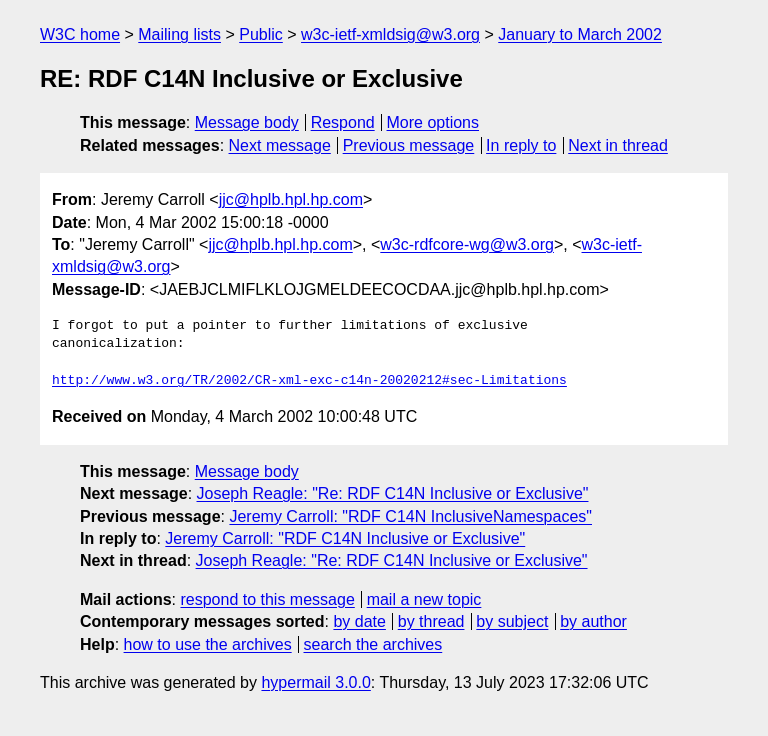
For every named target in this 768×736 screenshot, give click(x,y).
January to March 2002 (580, 34)
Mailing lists (179, 34)
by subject (512, 621)
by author (593, 621)
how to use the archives (208, 644)
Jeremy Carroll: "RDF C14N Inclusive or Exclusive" (345, 538)
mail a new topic (424, 599)
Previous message (409, 145)
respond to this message (267, 599)
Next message (280, 145)
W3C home (80, 34)
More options (433, 122)
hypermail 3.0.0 (315, 682)
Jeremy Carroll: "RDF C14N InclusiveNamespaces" (410, 516)
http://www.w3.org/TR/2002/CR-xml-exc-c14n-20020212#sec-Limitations (309, 381)
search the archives (373, 644)
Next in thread (618, 145)
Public (261, 34)
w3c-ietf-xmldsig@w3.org (390, 34)
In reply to (521, 145)
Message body (247, 122)
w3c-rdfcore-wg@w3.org (467, 244)
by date (359, 621)
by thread (431, 621)
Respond (343, 122)
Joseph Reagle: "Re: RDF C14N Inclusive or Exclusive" (393, 493)
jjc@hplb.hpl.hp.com (291, 199)
